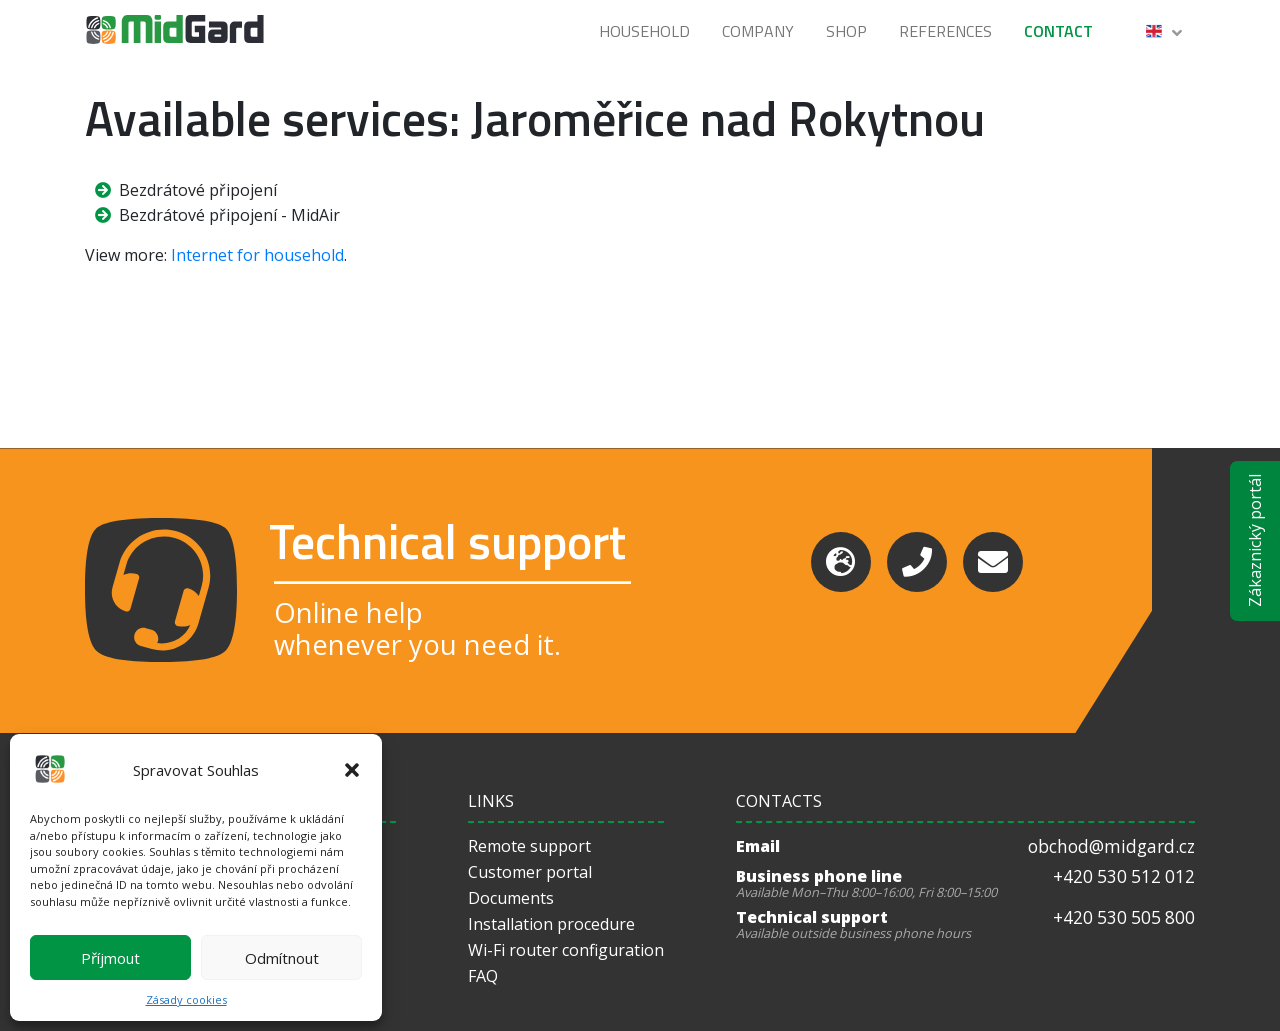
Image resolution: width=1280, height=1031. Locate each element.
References (945, 31)
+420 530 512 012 (1124, 876)
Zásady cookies (186, 999)
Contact (1058, 31)
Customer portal (530, 872)
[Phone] (917, 562)
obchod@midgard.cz (1111, 846)
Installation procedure (551, 924)
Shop (846, 31)
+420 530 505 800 (1124, 917)
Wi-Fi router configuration (566, 950)
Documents (511, 898)
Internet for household (257, 255)
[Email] (993, 562)
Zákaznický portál (1255, 540)
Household (644, 31)
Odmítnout (282, 958)
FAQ (483, 976)
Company (758, 31)
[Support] (841, 562)
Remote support (529, 846)
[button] (352, 770)
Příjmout (110, 958)
